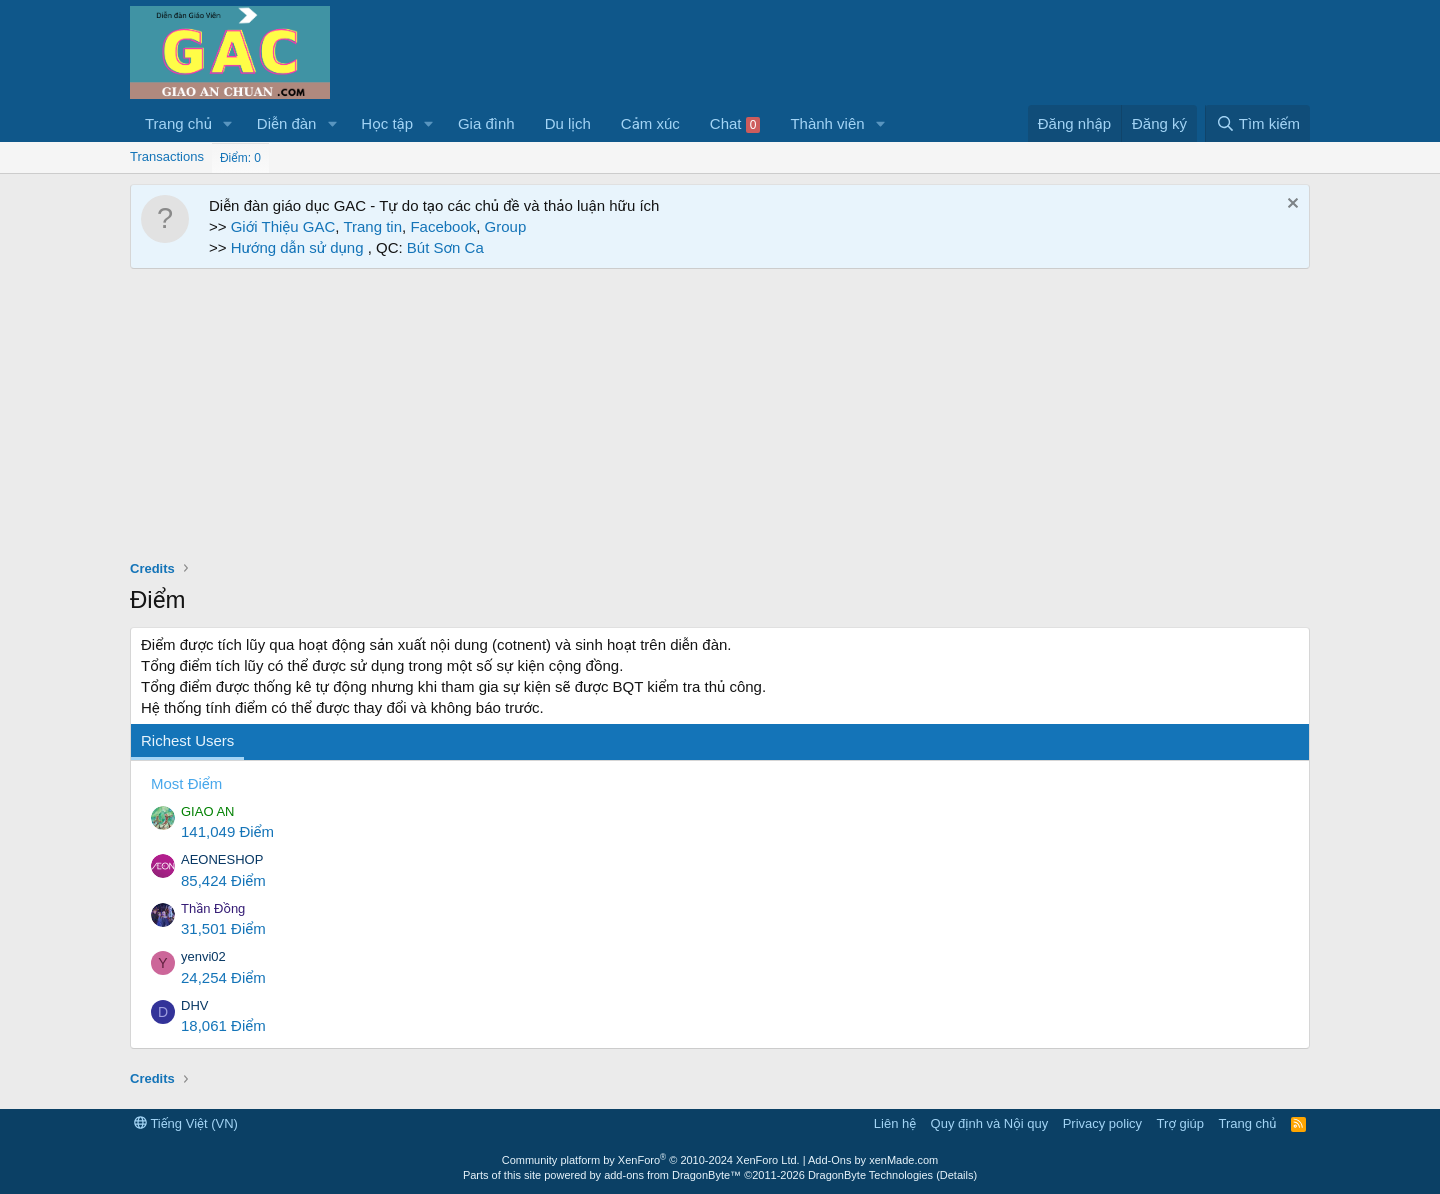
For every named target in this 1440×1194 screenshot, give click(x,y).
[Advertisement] (720, 419)
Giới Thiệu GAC (283, 226)
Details (957, 1175)
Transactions (167, 156)
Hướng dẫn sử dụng (299, 247)
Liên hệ (895, 1123)
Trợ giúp (1180, 1123)
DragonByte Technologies (870, 1175)
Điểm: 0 (240, 158)
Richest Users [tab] (187, 740)
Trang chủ (178, 123)
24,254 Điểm (223, 977)
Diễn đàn (287, 123)
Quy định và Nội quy (990, 1123)
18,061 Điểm (223, 1025)
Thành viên (827, 123)
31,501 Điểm (223, 928)
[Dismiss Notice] (1290, 205)
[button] (228, 123)
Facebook (443, 226)
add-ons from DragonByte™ (672, 1175)
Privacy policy (1102, 1123)
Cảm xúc (650, 123)
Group (506, 226)
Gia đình (486, 123)
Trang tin (372, 226)
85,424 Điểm (223, 880)
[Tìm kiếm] (1257, 123)
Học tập (387, 123)
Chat (735, 124)
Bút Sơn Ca (443, 247)
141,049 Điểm (227, 831)
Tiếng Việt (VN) (186, 1123)
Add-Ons (829, 1160)
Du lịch (568, 123)
